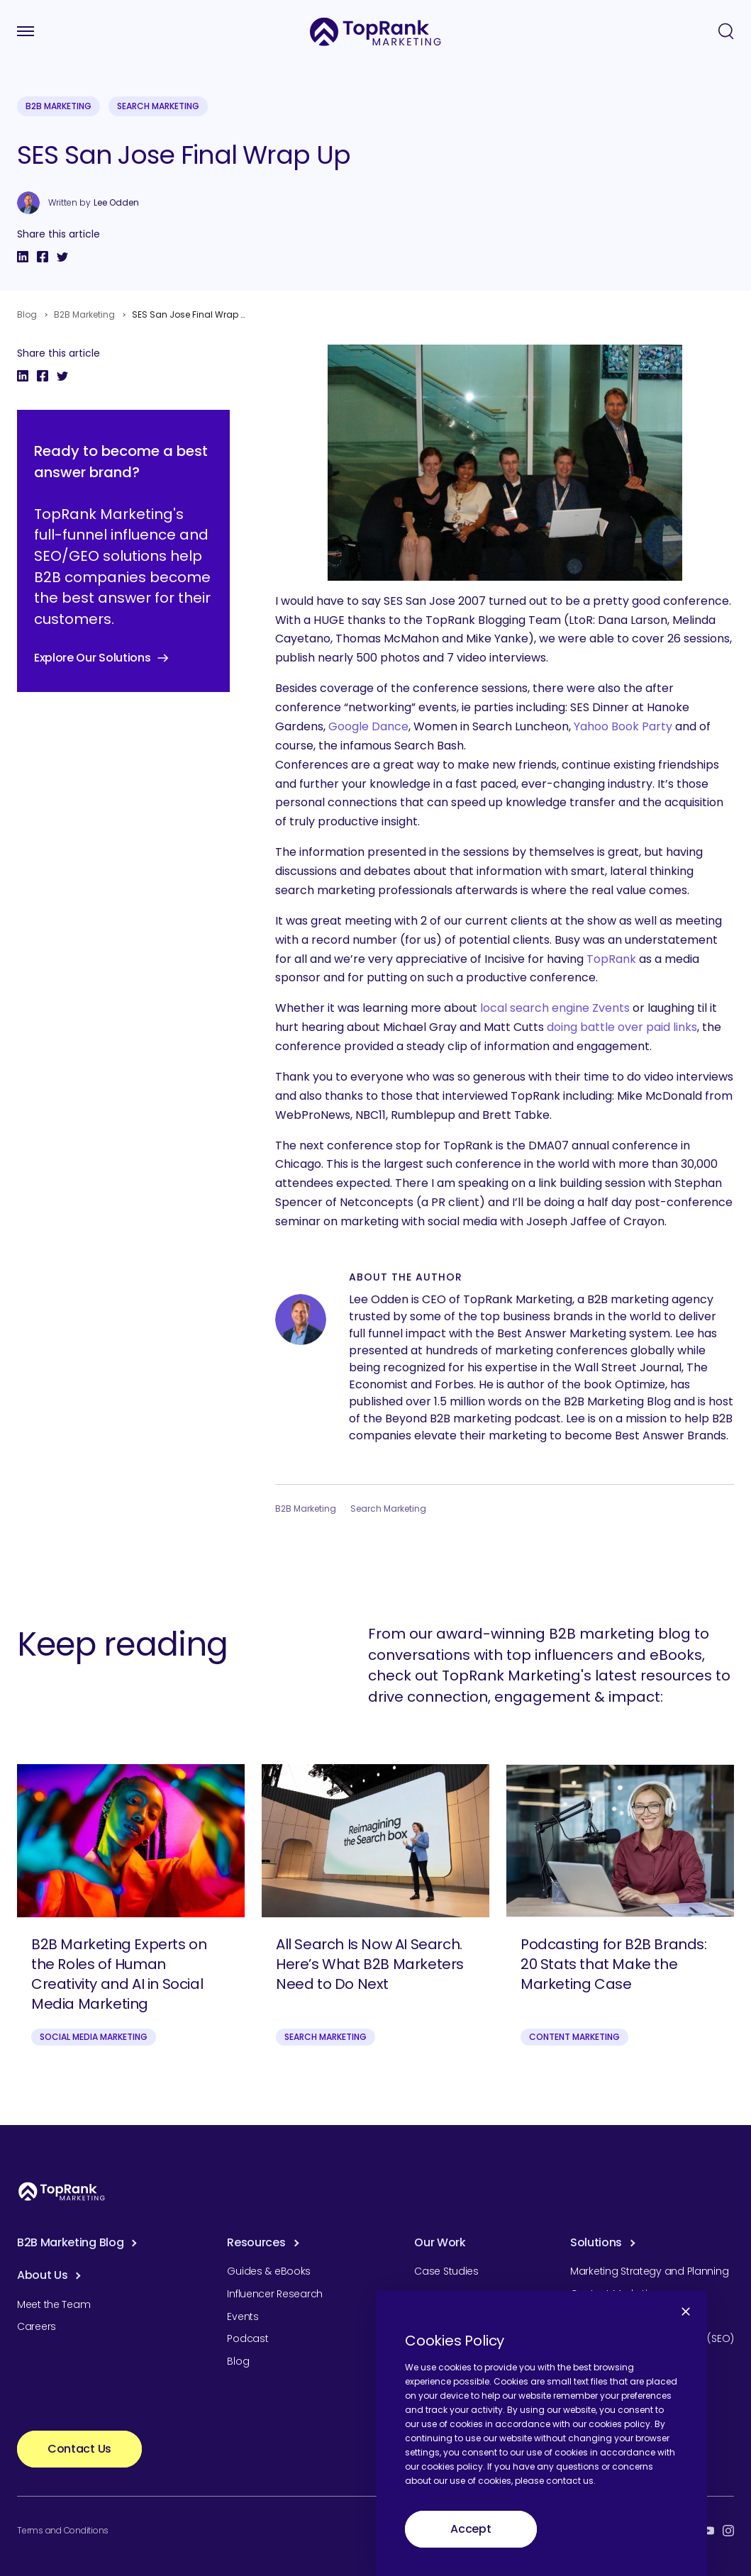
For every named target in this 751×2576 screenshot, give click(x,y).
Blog (27, 314)
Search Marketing (158, 106)
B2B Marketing (58, 106)
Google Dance (368, 726)
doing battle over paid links (622, 1027)
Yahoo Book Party (623, 726)
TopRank (611, 959)
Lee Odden (116, 202)
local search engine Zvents (555, 1008)
